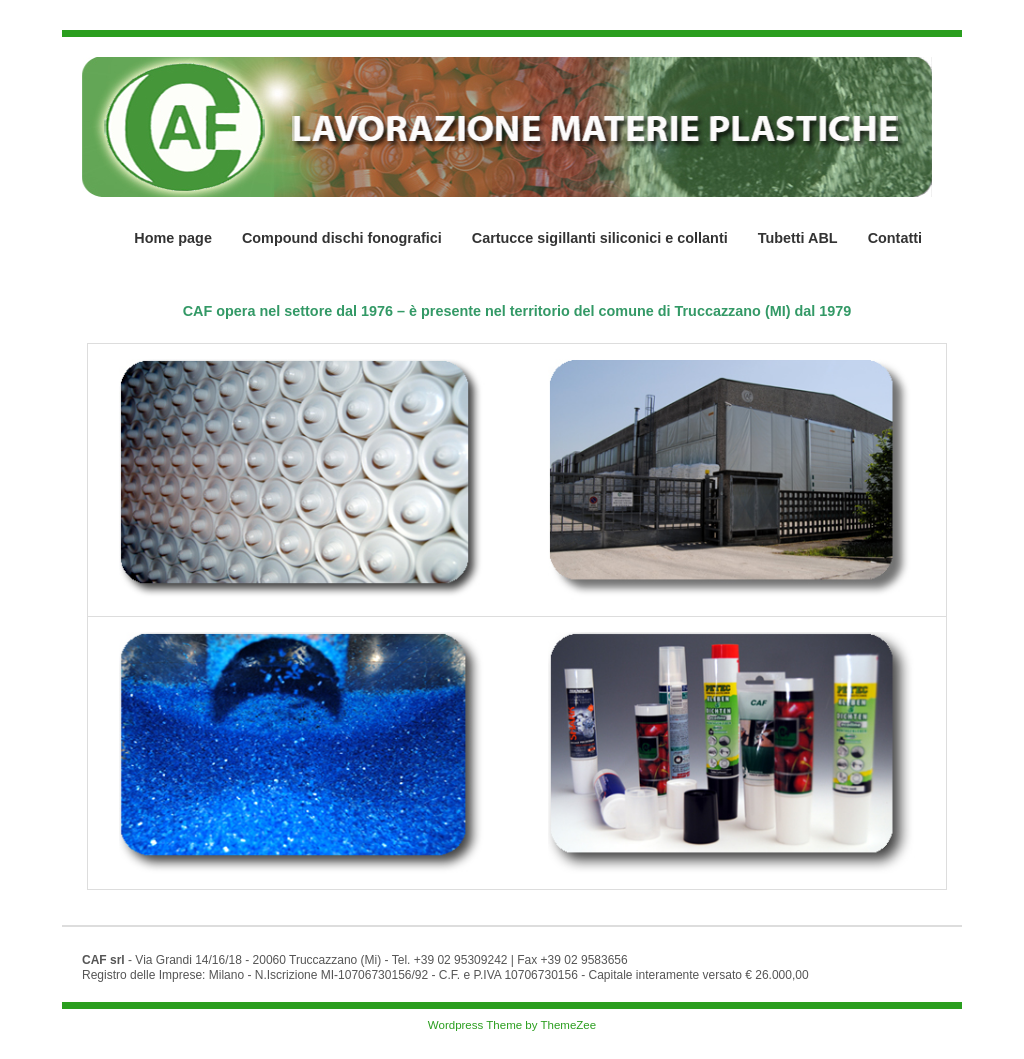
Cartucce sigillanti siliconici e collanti (600, 238)
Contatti (895, 238)
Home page (173, 238)
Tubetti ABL (798, 238)
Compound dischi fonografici (342, 238)
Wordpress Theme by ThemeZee (512, 1025)
